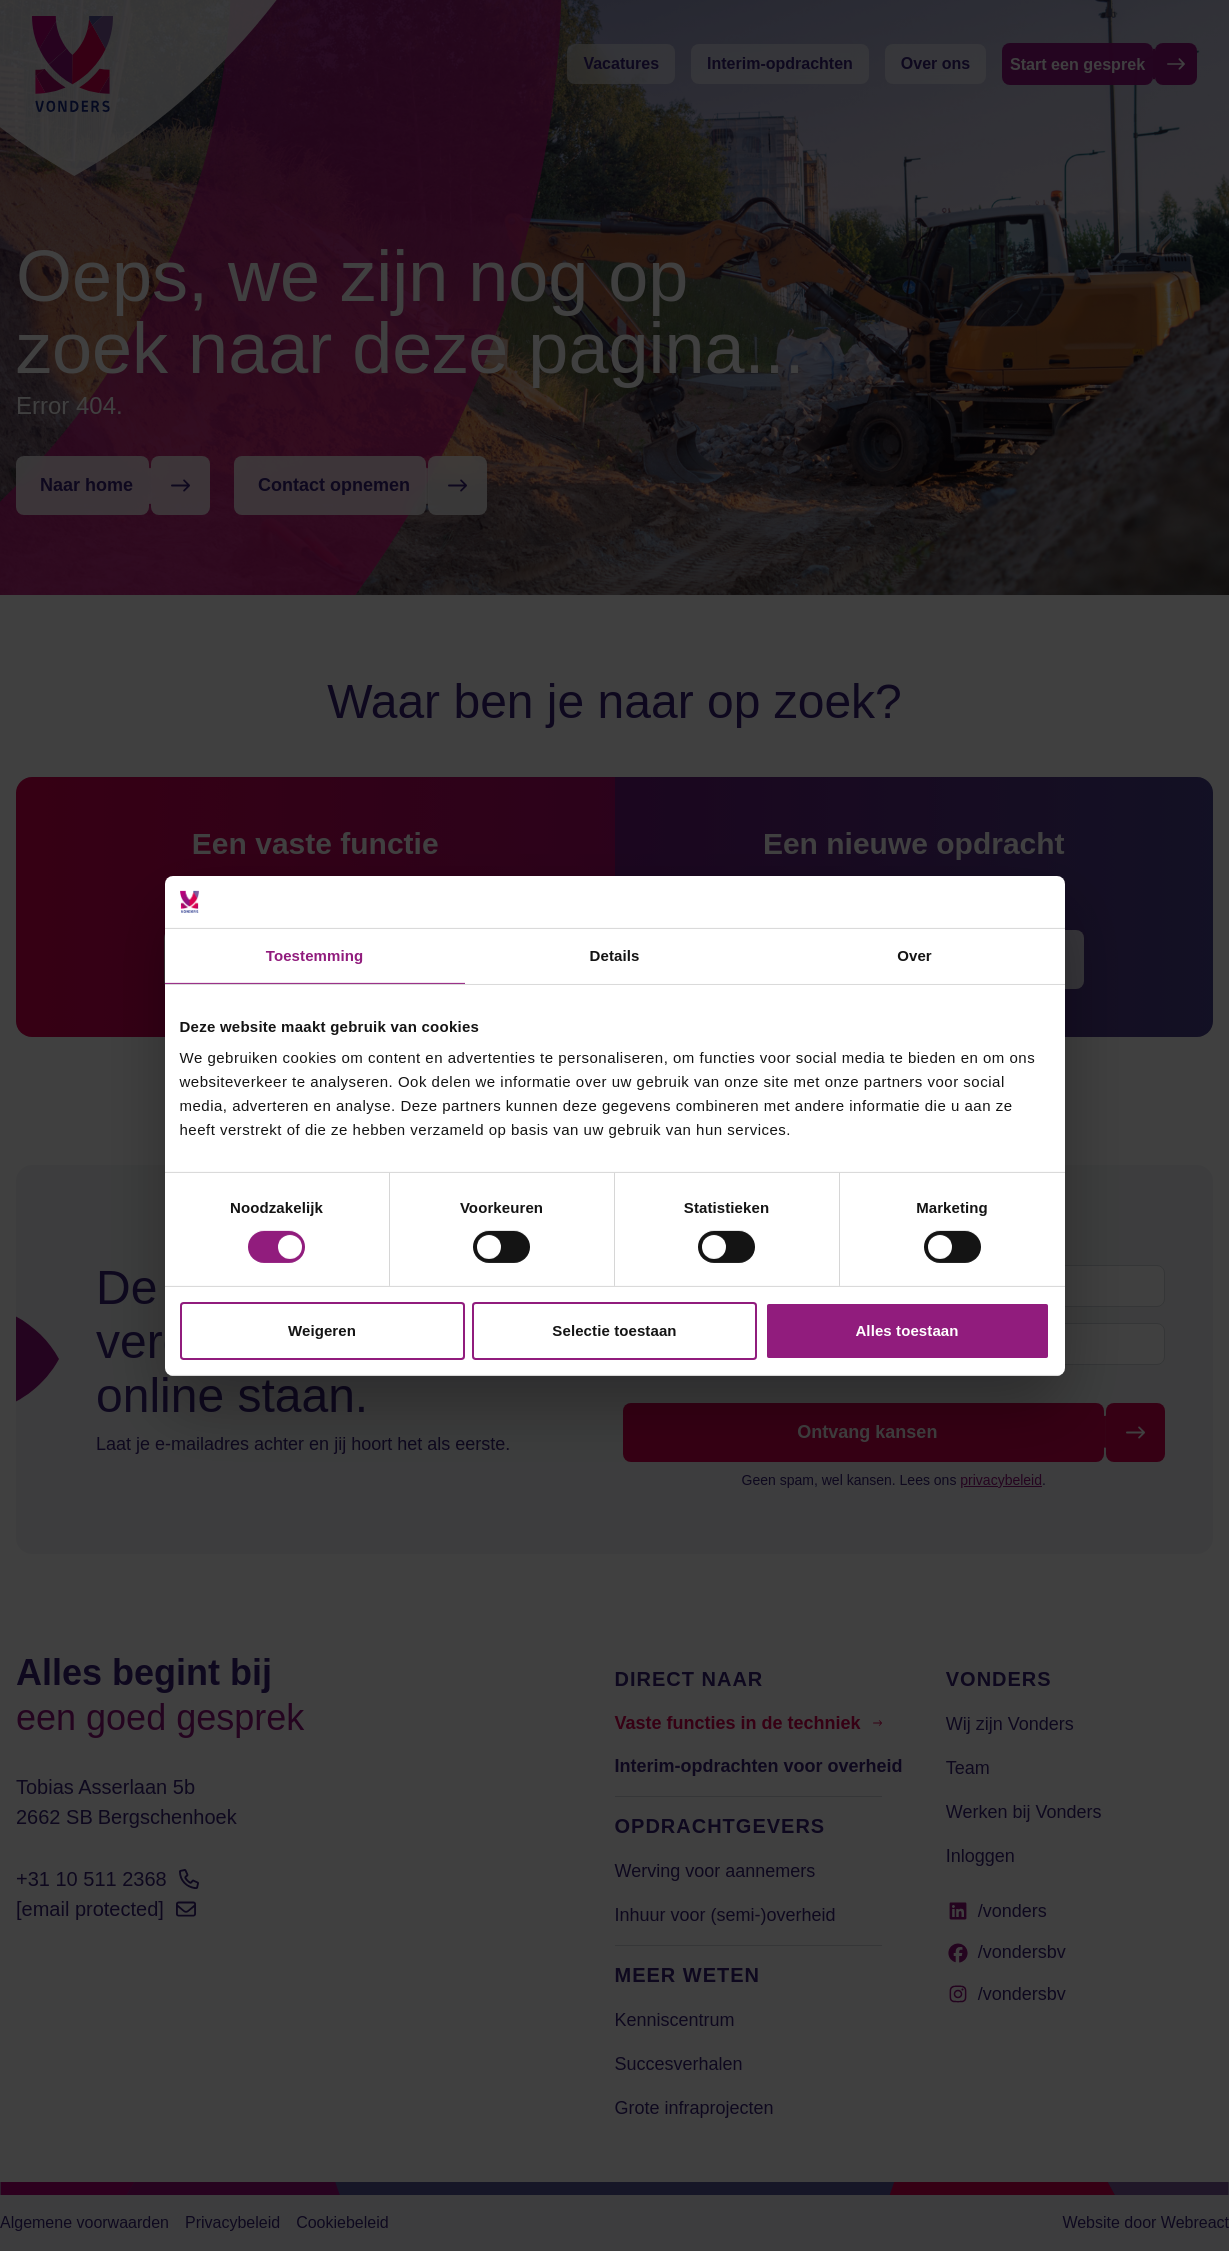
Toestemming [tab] (315, 955)
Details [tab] (615, 955)
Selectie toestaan (614, 1330)
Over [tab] (914, 955)
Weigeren (322, 1330)
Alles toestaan (906, 1330)
